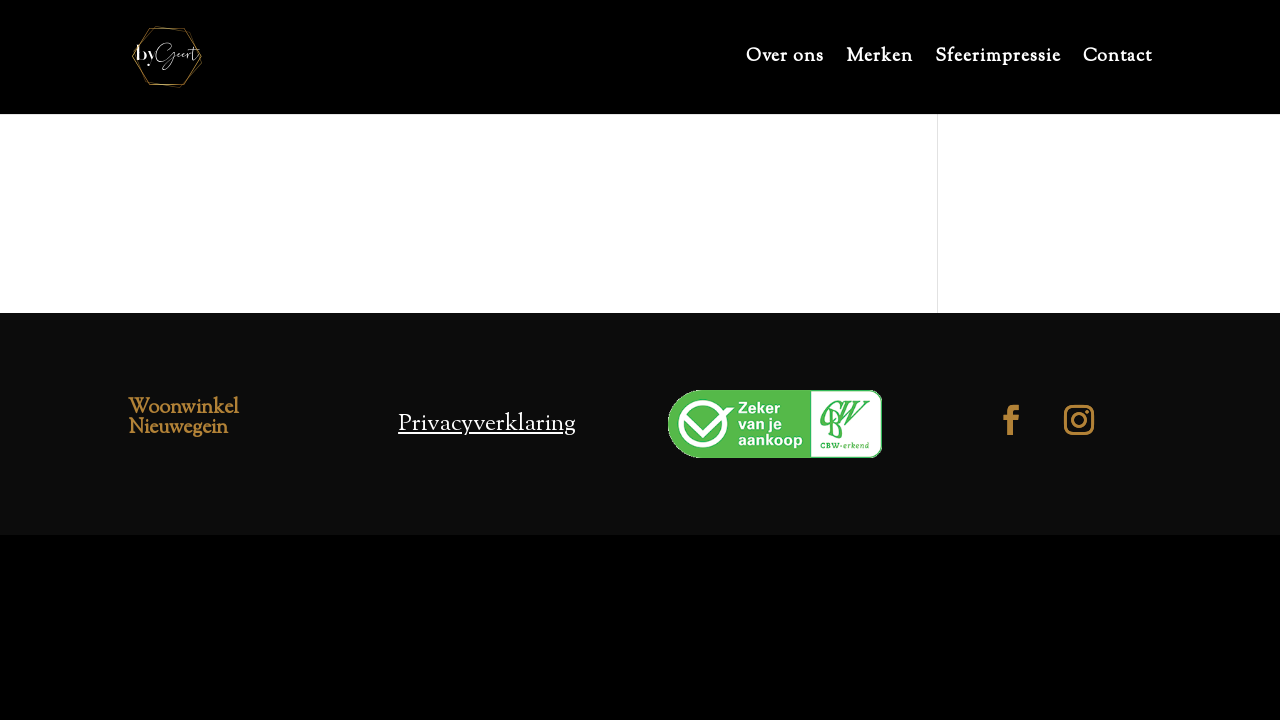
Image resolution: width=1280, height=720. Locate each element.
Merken (879, 60)
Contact (1117, 60)
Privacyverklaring (487, 424)
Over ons (785, 60)
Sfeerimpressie (998, 60)
